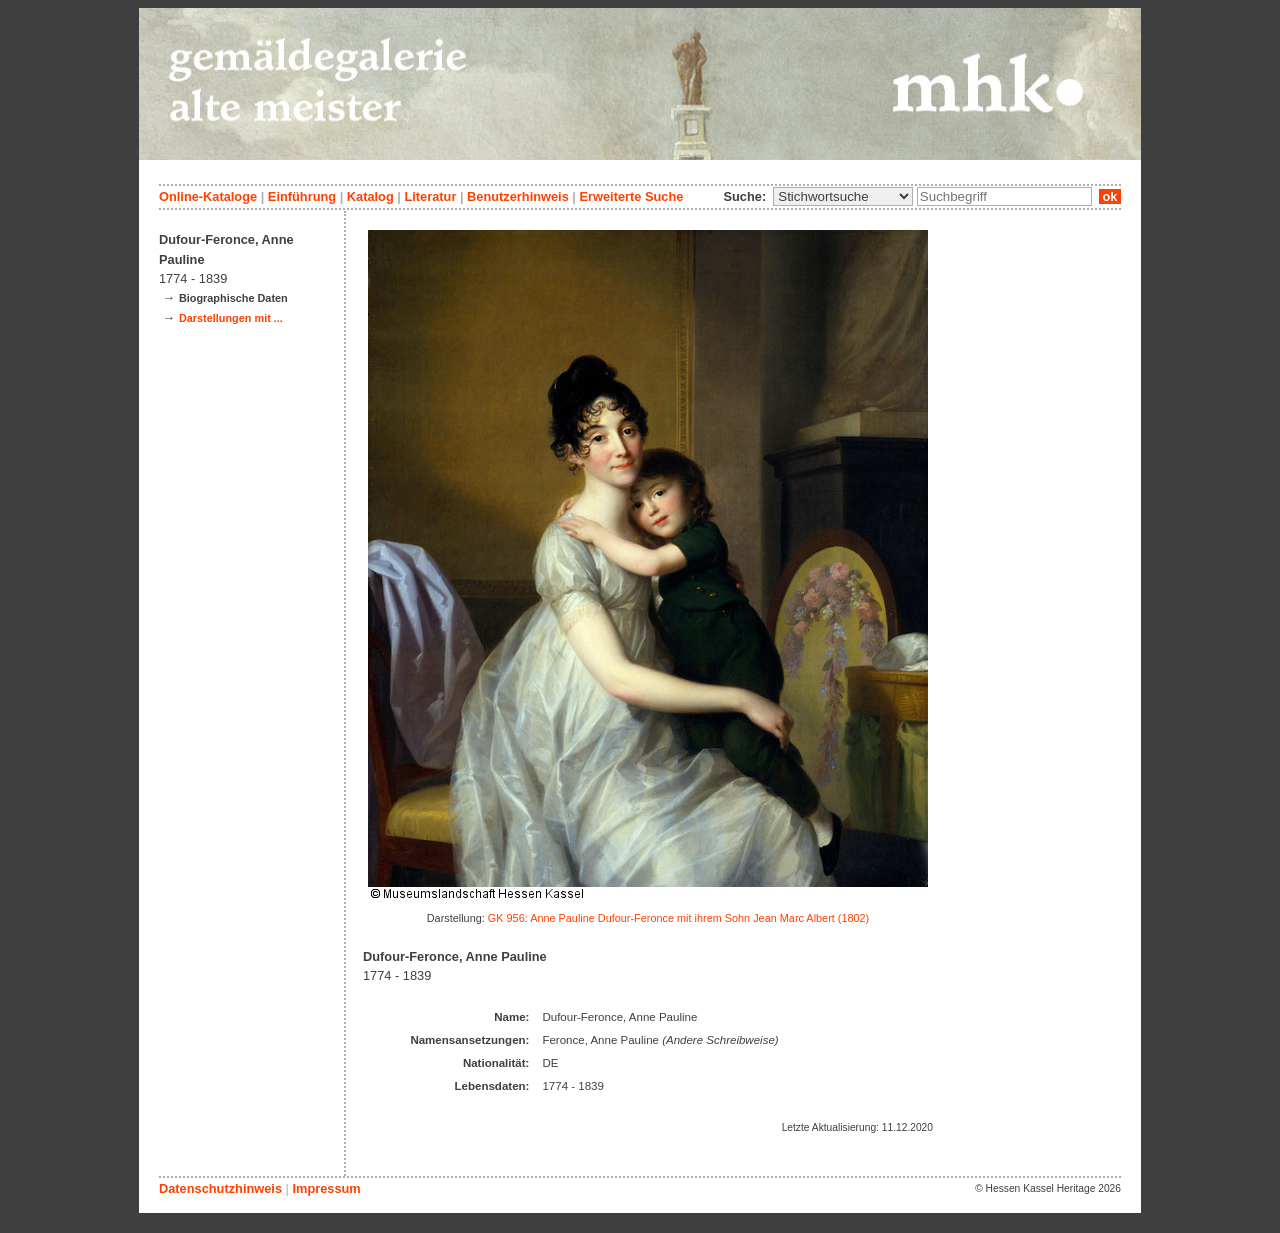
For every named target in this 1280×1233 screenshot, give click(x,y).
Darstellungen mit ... (231, 318)
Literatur (430, 196)
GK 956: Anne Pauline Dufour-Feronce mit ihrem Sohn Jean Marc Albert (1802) (678, 918)
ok (1110, 196)
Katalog (370, 196)
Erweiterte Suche (631, 196)
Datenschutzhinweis (220, 1188)
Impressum (326, 1188)
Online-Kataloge (208, 196)
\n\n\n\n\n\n (843, 196)
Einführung (302, 196)
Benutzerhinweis (518, 196)
